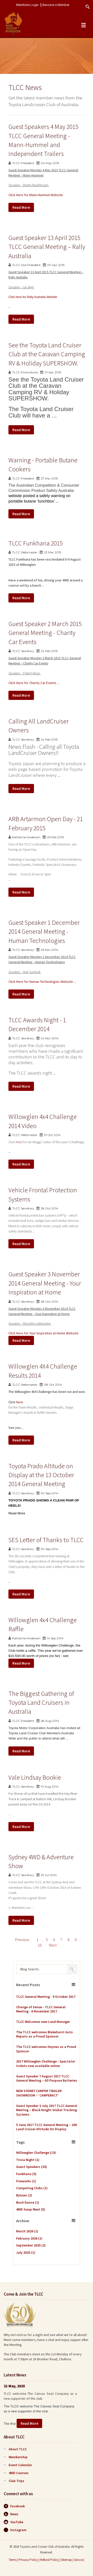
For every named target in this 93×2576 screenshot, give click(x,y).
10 (40, 1945)
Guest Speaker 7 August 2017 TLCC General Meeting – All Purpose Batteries (46, 2078)
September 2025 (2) (31, 2245)
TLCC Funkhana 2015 (35, 543)
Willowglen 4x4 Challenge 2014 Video (42, 1121)
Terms (13, 2560)
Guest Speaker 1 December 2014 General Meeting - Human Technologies (44, 931)
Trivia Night (27, 2159)
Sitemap (66, 2560)
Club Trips (16, 2481)
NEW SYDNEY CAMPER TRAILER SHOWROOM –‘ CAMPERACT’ (39, 2093)
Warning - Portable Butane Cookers (42, 464)
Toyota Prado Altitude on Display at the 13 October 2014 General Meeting (41, 1475)
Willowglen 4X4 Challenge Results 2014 (42, 1370)
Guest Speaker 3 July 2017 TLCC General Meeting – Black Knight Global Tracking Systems (46, 2110)
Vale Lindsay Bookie (34, 1777)
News (11, 2514)
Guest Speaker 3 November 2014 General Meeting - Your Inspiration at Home (44, 1283)
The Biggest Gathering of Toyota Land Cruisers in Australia (41, 1702)
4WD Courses (19, 2473)
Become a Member (55, 5)
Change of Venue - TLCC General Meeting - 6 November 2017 (40, 2009)
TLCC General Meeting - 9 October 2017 (45, 1997)
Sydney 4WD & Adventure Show (41, 1861)
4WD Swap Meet (30, 2209)
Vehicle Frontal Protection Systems (42, 1194)
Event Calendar (20, 2465)
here (19, 1142)
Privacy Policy (28, 2560)
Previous (22, 1939)
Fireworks (26, 2181)
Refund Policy (49, 2560)
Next (53, 1945)
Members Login (27, 5)
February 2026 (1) (29, 2238)
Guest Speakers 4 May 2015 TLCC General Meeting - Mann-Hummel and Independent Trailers (43, 140)
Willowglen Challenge (36, 2152)
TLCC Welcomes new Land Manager (43, 2022)
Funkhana (26, 2174)
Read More (21, 207)
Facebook (14, 2506)
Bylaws (24, 2195)
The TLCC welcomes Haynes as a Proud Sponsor (46, 2049)
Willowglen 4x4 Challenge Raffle (42, 1624)
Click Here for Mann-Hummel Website (35, 195)
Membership (18, 2457)
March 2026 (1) (27, 2231)
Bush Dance (27, 2202)
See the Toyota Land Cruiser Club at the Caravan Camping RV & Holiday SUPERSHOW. (46, 354)
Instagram (15, 2530)
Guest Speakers (31, 2166)
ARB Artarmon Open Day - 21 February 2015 (45, 823)
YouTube (13, 2522)
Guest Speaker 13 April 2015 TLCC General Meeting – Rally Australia (46, 247)
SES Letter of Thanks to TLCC (46, 1540)
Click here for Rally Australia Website (32, 297)
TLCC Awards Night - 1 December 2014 (37, 1024)
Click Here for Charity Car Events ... (33, 683)
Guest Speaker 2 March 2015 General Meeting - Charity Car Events (45, 633)
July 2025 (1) (25, 2252)
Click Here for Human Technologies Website (40, 981)
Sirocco (79, 2560)
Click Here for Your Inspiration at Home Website (43, 1333)
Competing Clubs (32, 2188)
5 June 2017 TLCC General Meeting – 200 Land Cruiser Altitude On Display (46, 2127)
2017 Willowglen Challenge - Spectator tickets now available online (45, 2063)
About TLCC (18, 2449)
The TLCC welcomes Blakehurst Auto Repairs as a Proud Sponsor (44, 2034)
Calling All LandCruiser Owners (38, 725)
